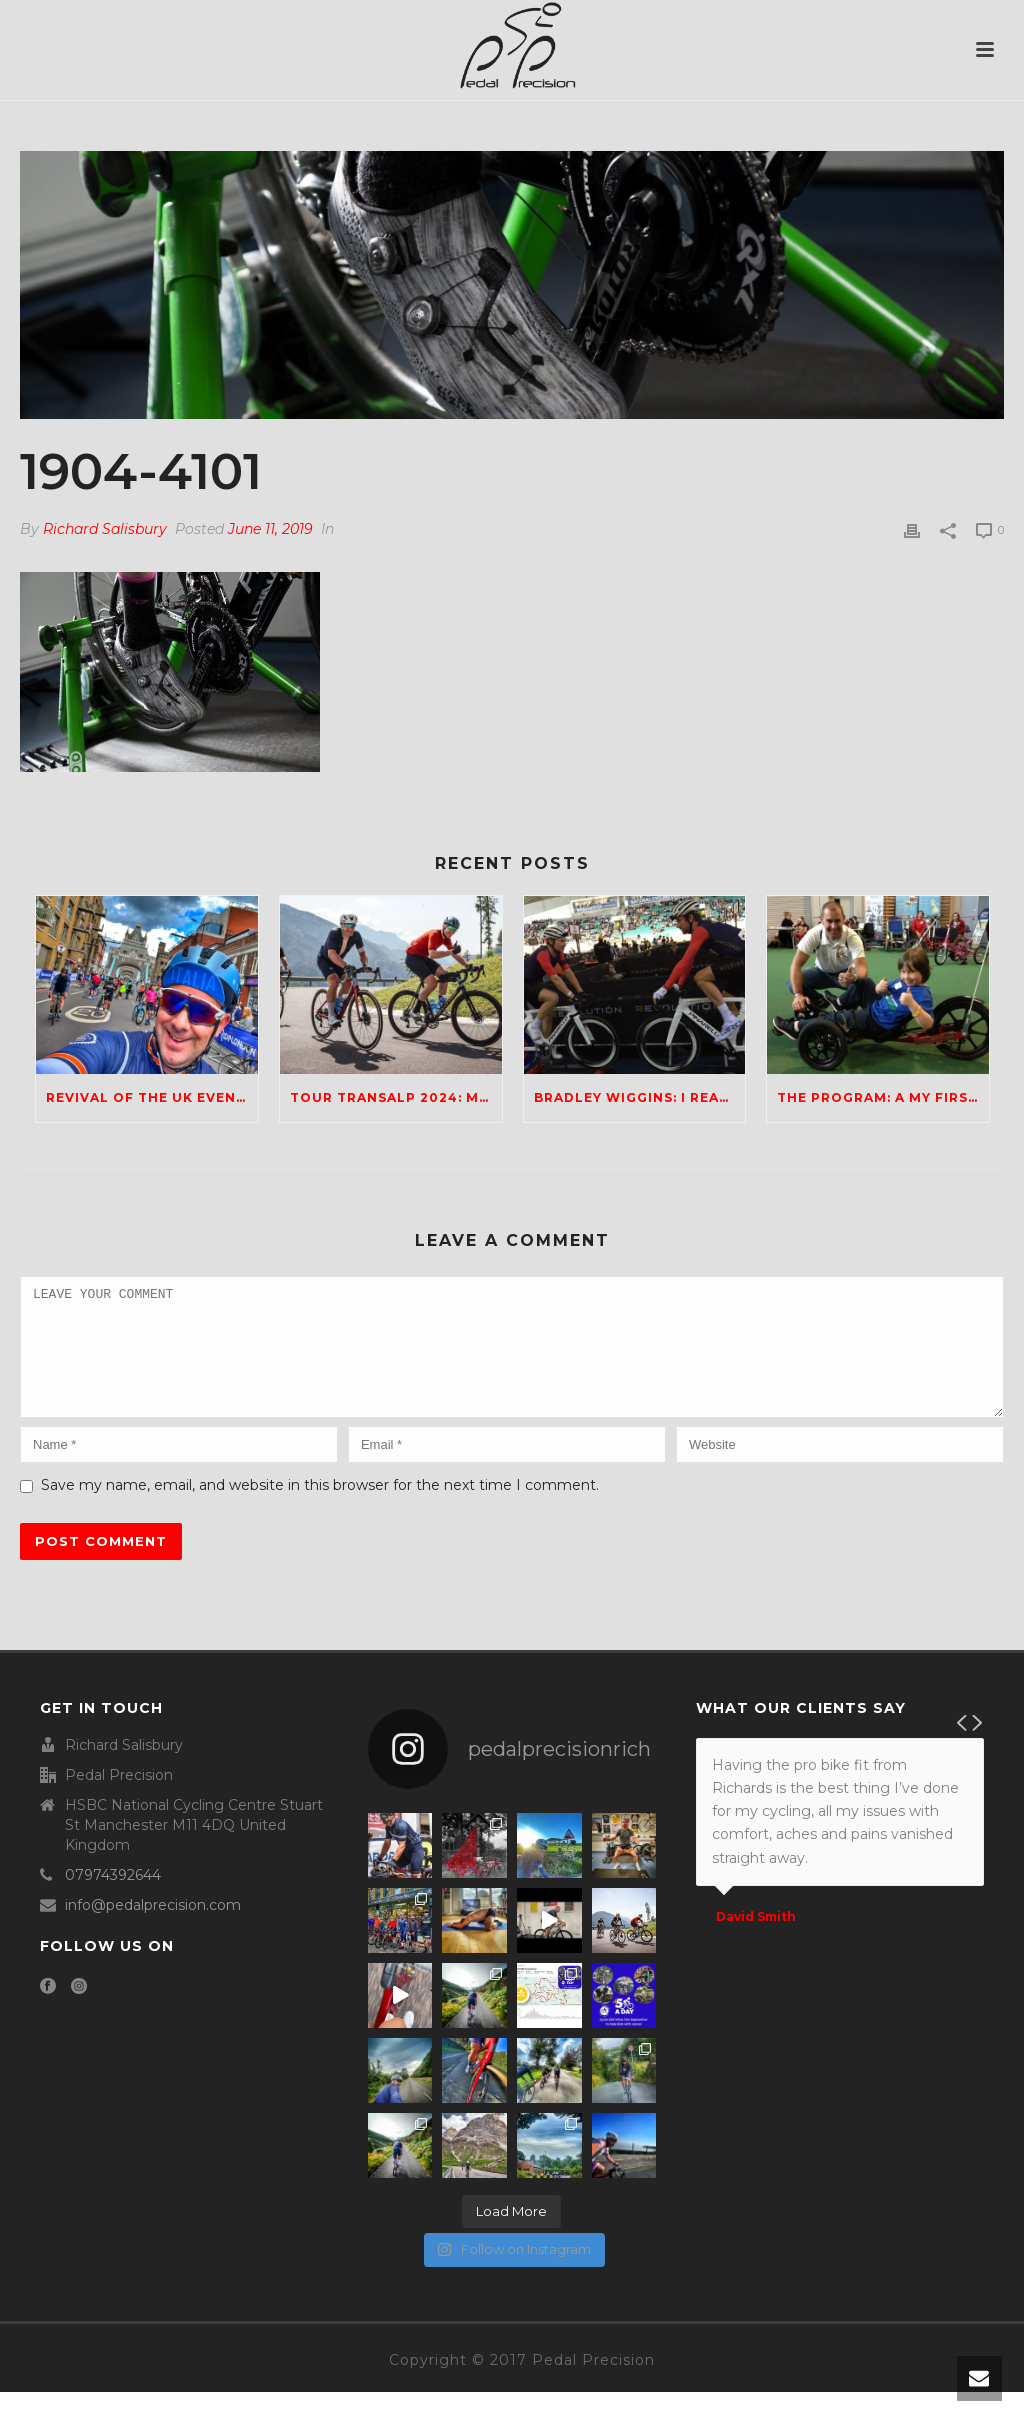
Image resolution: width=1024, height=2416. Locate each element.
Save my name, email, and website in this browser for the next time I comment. (320, 1509)
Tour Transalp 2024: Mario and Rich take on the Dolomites (396, 1097)
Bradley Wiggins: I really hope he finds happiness (640, 1097)
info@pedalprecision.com (153, 1929)
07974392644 (113, 1899)
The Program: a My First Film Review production (883, 1097)
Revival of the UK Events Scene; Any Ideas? (152, 1097)
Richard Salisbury (105, 529)
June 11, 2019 (270, 529)
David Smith (756, 1941)
